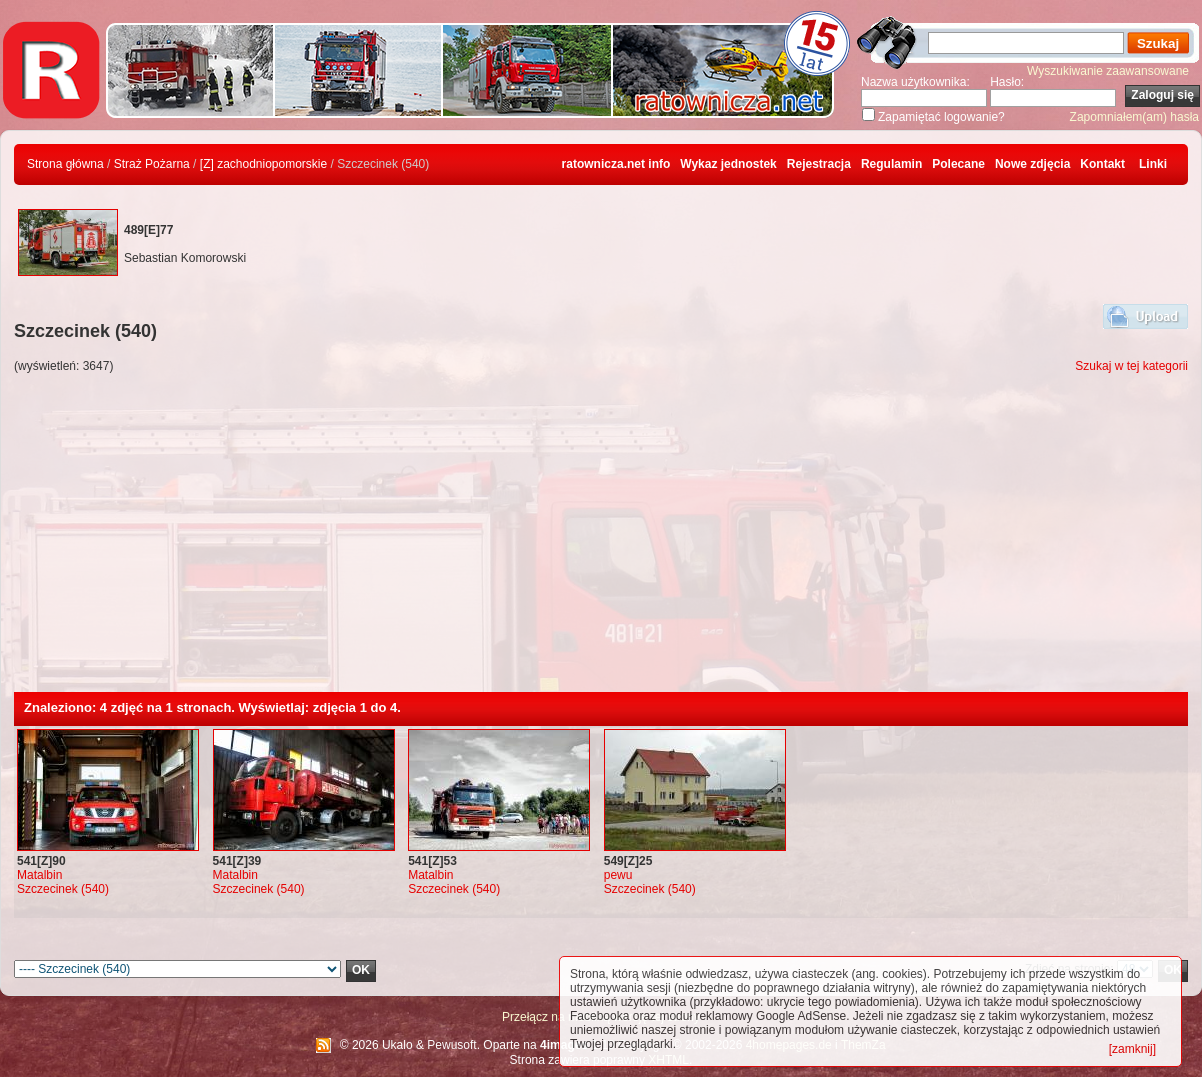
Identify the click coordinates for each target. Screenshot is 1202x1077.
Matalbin (39, 875)
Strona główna (65, 164)
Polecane (958, 164)
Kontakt (1102, 164)
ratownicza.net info (616, 164)
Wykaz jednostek (728, 164)
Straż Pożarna (152, 164)
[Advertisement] (601, 542)
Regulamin (891, 164)
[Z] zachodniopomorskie (263, 164)
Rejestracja (819, 164)
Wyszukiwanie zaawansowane (1108, 71)
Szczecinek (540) (63, 889)
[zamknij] (1132, 1049)
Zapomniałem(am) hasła (1134, 117)
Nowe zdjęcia (1032, 164)
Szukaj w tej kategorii (1131, 366)
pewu (618, 875)
